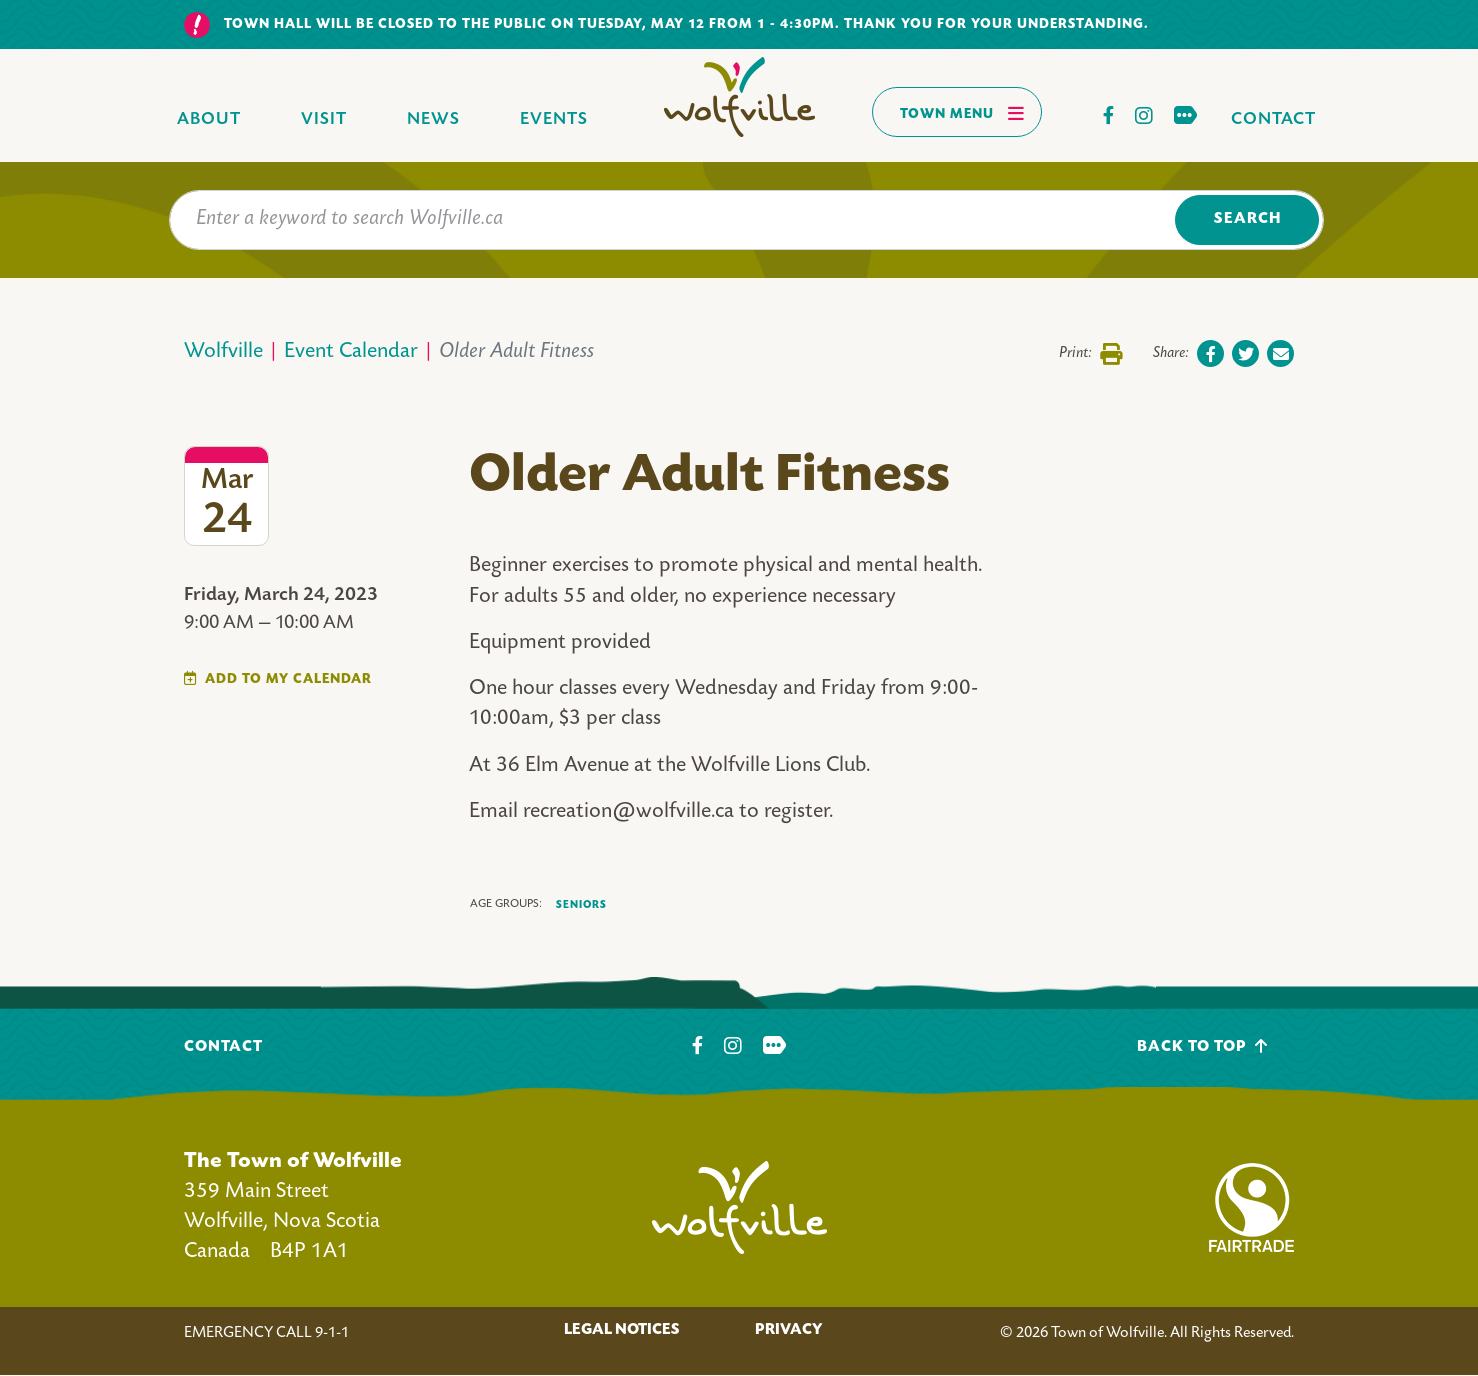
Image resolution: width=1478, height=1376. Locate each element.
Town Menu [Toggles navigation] (962, 113)
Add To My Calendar (288, 679)
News (433, 119)
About (209, 119)
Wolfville (223, 352)
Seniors (581, 905)
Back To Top (1202, 1046)
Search (1247, 219)
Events (554, 119)
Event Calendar (351, 352)
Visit (324, 119)
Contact (1273, 119)
